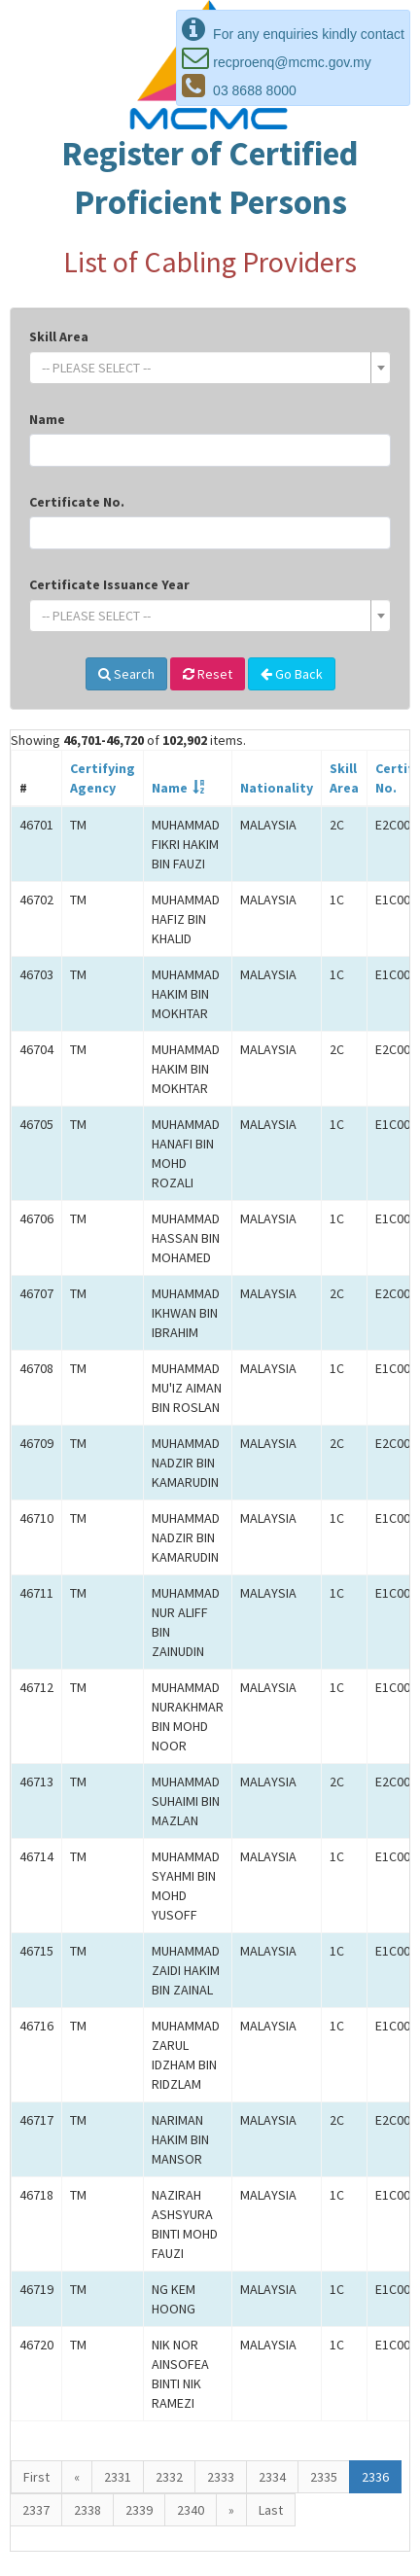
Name (47, 419)
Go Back (292, 674)
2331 (117, 2477)
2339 (139, 2510)
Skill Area (58, 336)
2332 (169, 2477)
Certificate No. (76, 502)
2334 (272, 2477)
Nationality (276, 787)
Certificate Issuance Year (109, 584)
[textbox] (204, 367)
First (36, 2477)
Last (271, 2510)
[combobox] (210, 367)
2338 (87, 2510)
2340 (190, 2510)
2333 (220, 2477)
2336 (375, 2477)
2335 (323, 2477)
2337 (36, 2510)
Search (126, 674)
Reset (207, 674)
